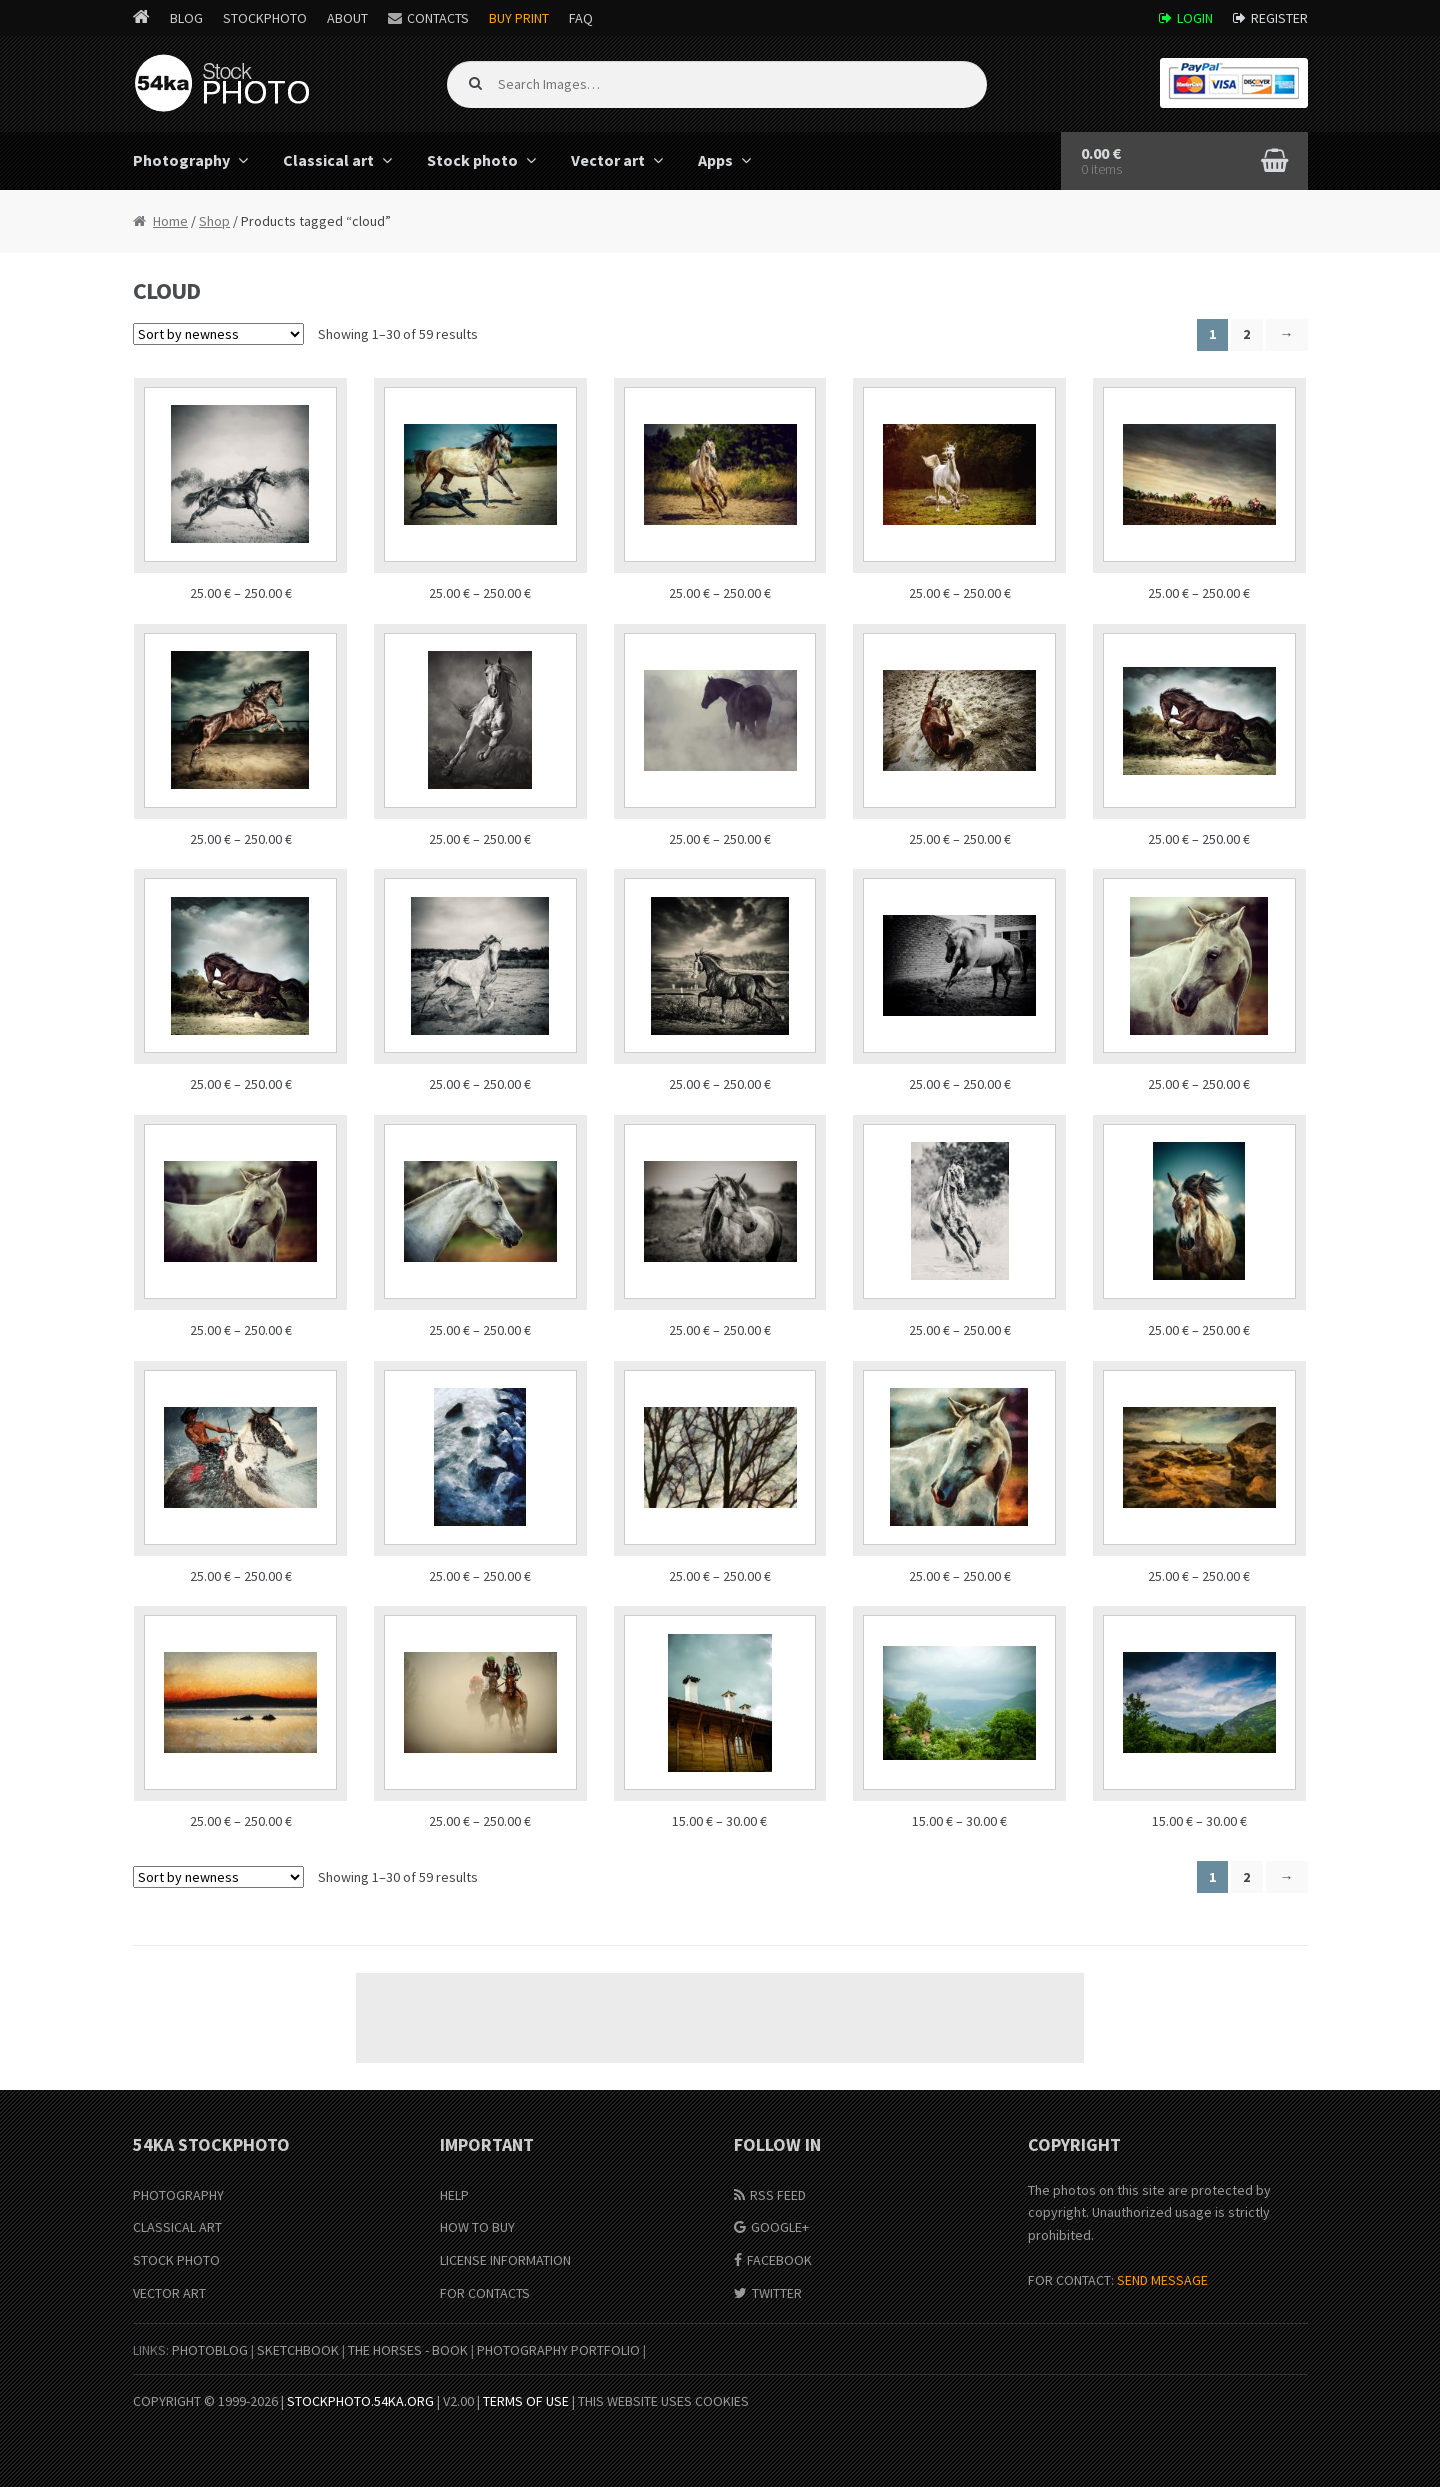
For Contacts (485, 2293)
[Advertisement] (720, 2018)
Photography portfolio (558, 2350)
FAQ (581, 18)
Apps (715, 160)
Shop (214, 221)
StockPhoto (265, 18)
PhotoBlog (210, 2350)
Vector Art (169, 2293)
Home (170, 221)
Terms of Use (526, 2401)
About (347, 18)
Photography (181, 160)
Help (454, 2195)
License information (505, 2260)
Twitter (777, 2293)
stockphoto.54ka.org (360, 2401)
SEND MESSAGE (1162, 2280)
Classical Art (177, 2227)
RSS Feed (778, 2195)
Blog (186, 18)
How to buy (477, 2227)
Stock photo (472, 160)
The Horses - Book (408, 2350)
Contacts (438, 18)
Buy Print (519, 18)
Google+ (780, 2227)
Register (1279, 18)
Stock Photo (176, 2260)
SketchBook (298, 2350)
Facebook (779, 2260)
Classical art (328, 160)
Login (1195, 18)
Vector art (608, 160)
